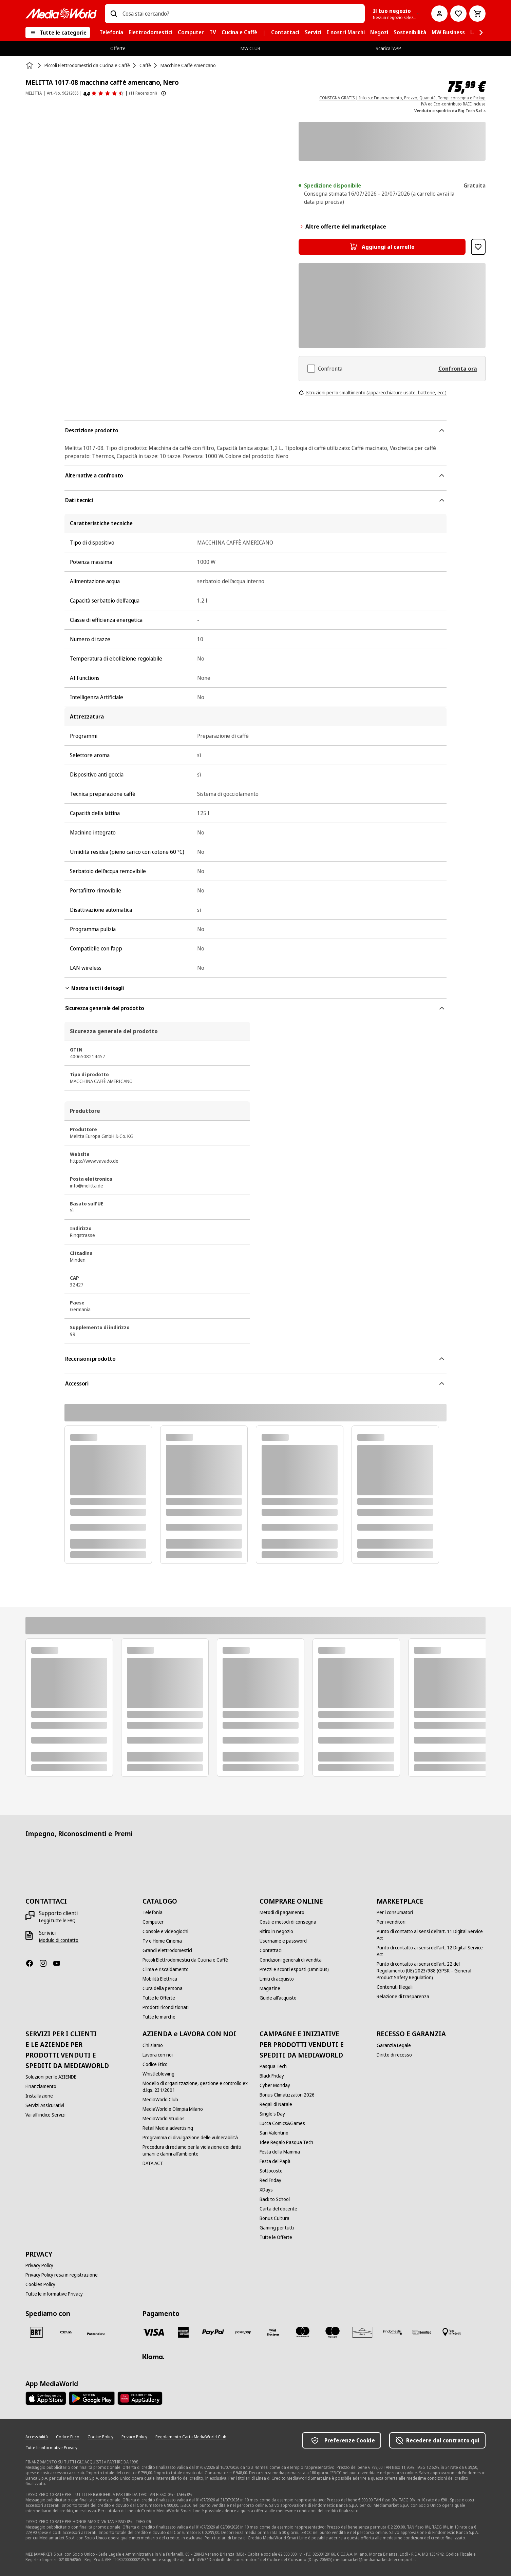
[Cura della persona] (163, 1988)
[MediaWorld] (61, 13)
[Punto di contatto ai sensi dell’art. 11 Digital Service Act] (431, 1935)
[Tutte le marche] (159, 2016)
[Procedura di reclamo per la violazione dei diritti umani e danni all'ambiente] (197, 2150)
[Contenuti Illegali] (395, 1987)
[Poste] (96, 2333)
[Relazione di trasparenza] (403, 1996)
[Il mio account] (439, 13)
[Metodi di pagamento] (282, 1912)
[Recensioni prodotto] (103, 93)
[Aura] (362, 2332)
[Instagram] (46, 1963)
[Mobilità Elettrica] (160, 1978)
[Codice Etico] (155, 2064)
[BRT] (36, 2332)
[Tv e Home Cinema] (162, 1941)
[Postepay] (243, 2332)
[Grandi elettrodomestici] (167, 1950)
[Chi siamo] (153, 2045)
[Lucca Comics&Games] (282, 2123)
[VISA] (153, 2332)
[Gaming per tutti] (277, 2227)
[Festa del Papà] (275, 2161)
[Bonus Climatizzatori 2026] (287, 2094)
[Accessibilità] (36, 2437)
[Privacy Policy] (39, 2265)
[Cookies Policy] (40, 2284)
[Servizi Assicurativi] (44, 2105)
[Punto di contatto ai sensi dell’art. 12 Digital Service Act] (431, 1951)
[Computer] (153, 1922)
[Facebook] (32, 1963)
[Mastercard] (303, 2332)
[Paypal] (213, 2332)
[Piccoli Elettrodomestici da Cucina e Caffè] (185, 1959)
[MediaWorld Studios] (164, 2118)
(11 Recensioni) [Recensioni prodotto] (143, 93)
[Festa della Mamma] (280, 2151)
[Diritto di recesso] (394, 2054)
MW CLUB (250, 48)
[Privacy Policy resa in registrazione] (61, 2275)
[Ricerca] (114, 13)
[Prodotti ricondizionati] (166, 2007)
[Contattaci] (271, 1950)
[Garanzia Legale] (394, 2045)
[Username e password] (283, 1941)
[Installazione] (39, 2095)
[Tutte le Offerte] (159, 1997)
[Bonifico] (422, 2332)
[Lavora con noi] (158, 2054)
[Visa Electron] (273, 2332)
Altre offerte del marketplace (342, 226)
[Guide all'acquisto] (278, 1997)
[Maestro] (332, 2332)
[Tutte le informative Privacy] (54, 2293)
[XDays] (266, 2189)
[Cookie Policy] (100, 2437)
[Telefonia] (153, 1912)
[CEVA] (66, 2332)
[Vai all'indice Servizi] (45, 2114)
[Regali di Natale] (276, 2104)
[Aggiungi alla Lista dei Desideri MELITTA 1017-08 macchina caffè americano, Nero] (478, 247)
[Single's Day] (272, 2113)
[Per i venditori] (391, 1922)
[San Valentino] (274, 2132)
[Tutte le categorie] (57, 32)
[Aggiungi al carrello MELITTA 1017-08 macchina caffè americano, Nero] (382, 247)
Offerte (118, 48)
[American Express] (183, 2332)
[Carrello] (477, 13)
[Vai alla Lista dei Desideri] (458, 13)
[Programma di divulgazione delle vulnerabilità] (190, 2137)
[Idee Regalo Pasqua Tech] (286, 2142)
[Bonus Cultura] (274, 2218)
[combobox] (240, 13)
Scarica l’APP (388, 48)
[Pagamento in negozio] (452, 2332)
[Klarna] (153, 2356)
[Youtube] (59, 1963)
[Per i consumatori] (395, 1912)
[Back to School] (275, 2199)
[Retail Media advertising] (168, 2128)
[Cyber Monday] (275, 2085)
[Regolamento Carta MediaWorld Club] (190, 2437)
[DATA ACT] (153, 2163)
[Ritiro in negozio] (276, 1931)
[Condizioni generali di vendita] (291, 1959)
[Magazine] (270, 1988)
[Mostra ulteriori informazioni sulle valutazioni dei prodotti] (163, 93)
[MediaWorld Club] (160, 2099)
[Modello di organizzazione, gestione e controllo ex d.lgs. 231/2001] (197, 2086)
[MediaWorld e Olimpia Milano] (173, 2109)
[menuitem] (111, 32)
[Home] (30, 65)
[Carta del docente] (278, 2208)
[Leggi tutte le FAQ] (57, 1920)
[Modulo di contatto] (58, 1940)
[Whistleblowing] (158, 2073)
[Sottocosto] (271, 2170)
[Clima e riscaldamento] (166, 1969)
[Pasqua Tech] (273, 2066)
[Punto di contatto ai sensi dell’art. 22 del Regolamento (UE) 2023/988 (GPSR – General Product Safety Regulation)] (431, 1971)
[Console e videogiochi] (165, 1931)
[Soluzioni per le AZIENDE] (50, 2076)
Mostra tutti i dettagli (94, 987)
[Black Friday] (272, 2075)
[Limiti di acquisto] (277, 1978)
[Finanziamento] (40, 2086)
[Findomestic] (392, 2332)
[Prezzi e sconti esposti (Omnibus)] (294, 1969)
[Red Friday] (270, 2180)
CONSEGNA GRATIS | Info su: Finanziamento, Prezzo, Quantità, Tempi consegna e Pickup (402, 98)
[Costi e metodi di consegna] (288, 1922)
